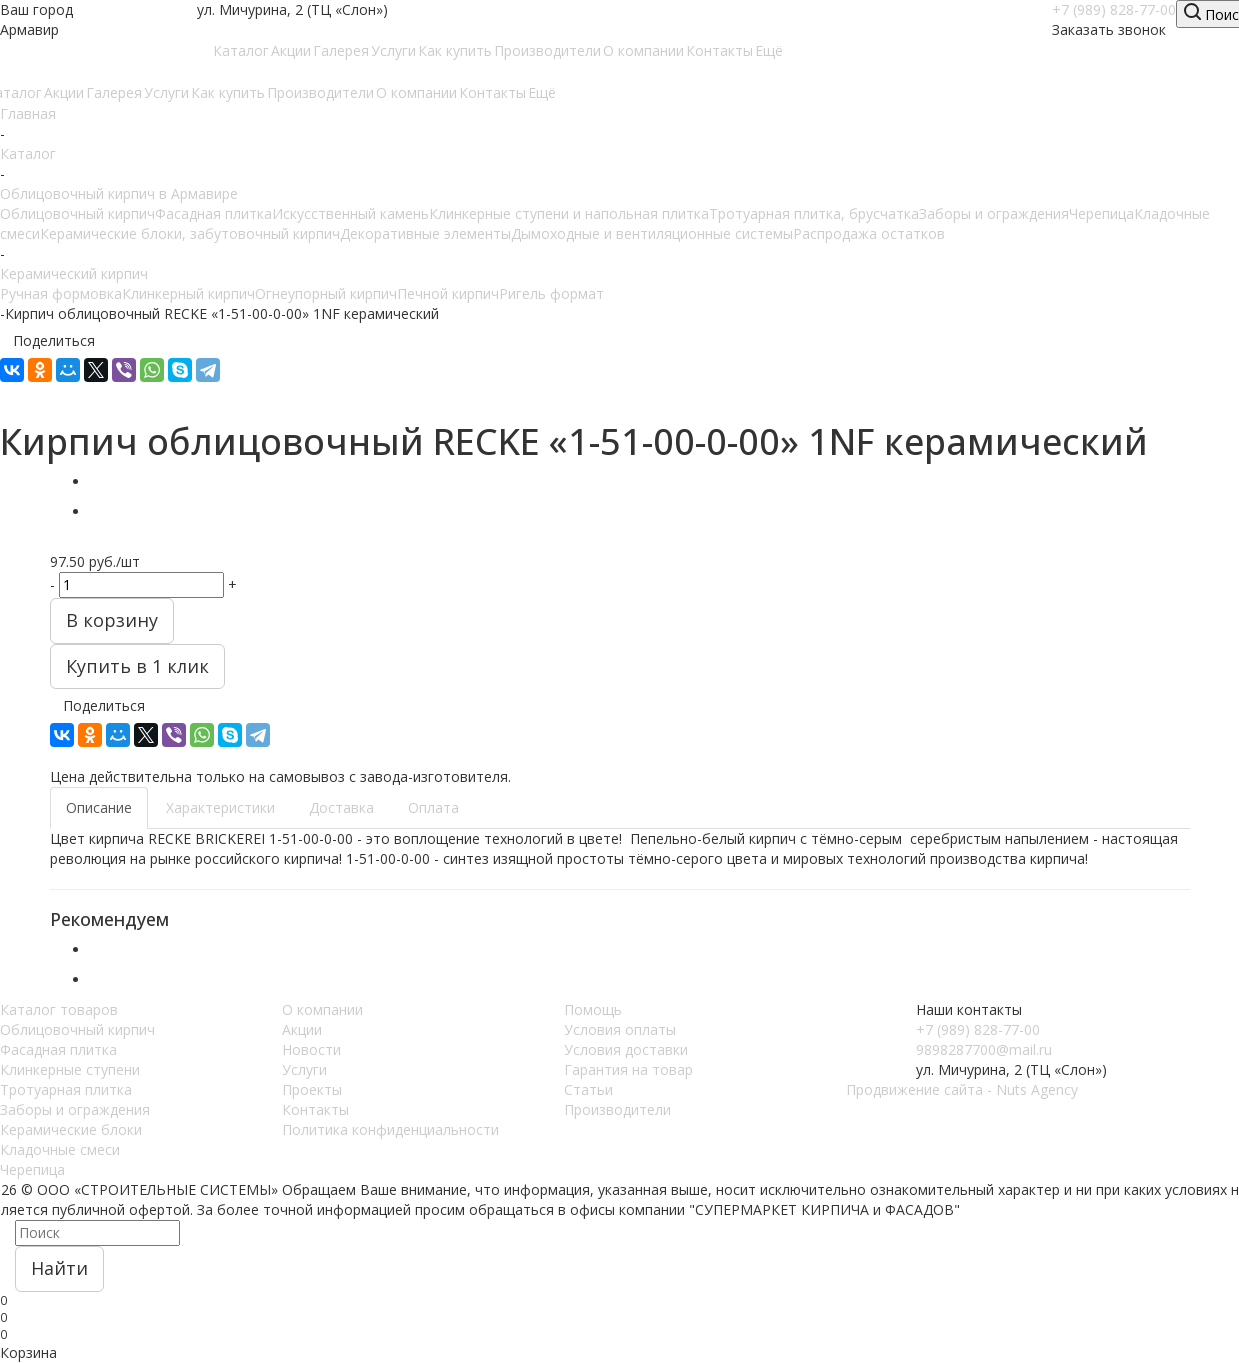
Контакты (315, 1109)
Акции (302, 1029)
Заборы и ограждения (994, 213)
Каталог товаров (59, 1009)
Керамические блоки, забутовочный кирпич (190, 233)
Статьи (588, 1089)
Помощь (593, 1009)
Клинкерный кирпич (188, 293)
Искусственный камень (350, 213)
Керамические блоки (71, 1129)
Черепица (1101, 213)
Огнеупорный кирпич (326, 293)
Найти (59, 1268)
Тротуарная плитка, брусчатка (814, 213)
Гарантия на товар (628, 1069)
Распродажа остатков (869, 233)
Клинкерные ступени (70, 1069)
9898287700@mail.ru (984, 1049)
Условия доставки (626, 1049)
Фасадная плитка (213, 213)
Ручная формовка (61, 293)
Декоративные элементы (425, 233)
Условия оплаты (620, 1029)
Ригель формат (551, 293)
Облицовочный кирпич (77, 213)
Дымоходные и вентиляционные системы (652, 233)
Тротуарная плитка (66, 1089)
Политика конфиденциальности (390, 1129)
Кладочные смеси (60, 1149)
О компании (322, 1009)
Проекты (312, 1089)
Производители (617, 1109)
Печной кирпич (448, 293)
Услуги (304, 1069)
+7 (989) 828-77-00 (1114, 9)
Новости (311, 1049)
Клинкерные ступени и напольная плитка (569, 213)
